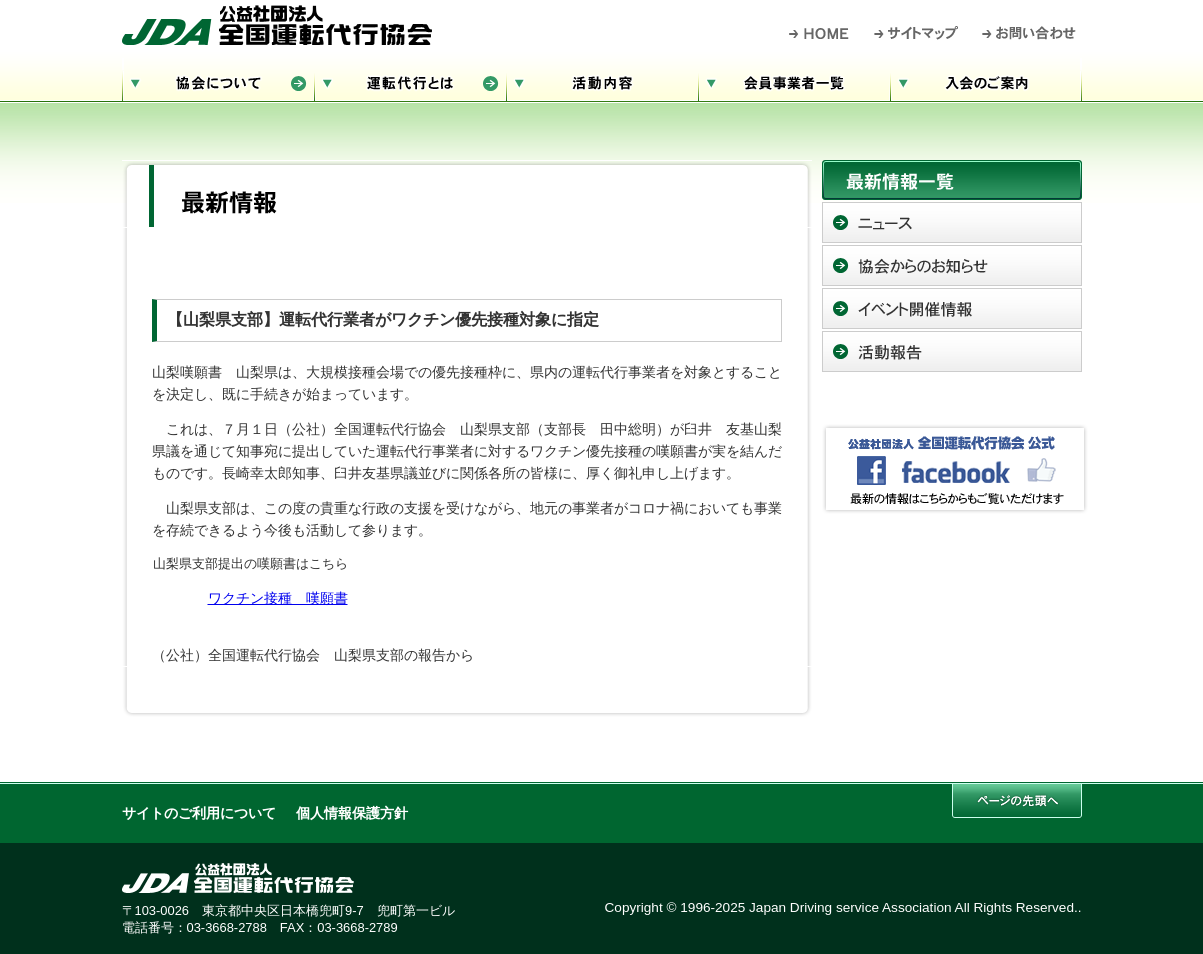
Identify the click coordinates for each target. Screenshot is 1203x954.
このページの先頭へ (1017, 800)
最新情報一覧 (952, 180)
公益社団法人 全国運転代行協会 (277, 25)
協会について (218, 80)
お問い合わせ (1029, 33)
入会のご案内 (986, 80)
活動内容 (602, 80)
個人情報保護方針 (352, 813)
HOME (819, 33)
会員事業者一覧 (794, 80)
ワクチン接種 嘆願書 (278, 598)
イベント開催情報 (952, 308)
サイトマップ (917, 33)
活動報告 (952, 351)
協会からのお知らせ (952, 265)
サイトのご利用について (199, 813)
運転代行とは (410, 80)
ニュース (952, 222)
